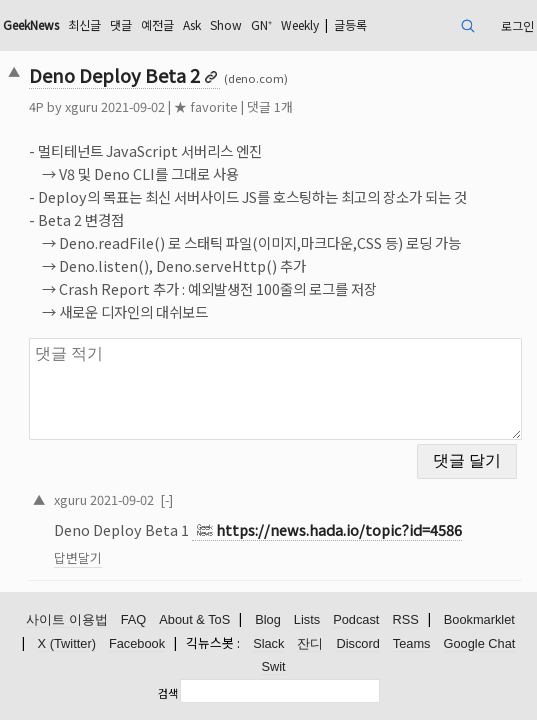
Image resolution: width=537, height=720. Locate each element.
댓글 (121, 24)
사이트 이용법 (67, 619)
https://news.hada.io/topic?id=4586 (339, 529)
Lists (307, 619)
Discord (357, 643)
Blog (268, 619)
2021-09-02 (122, 499)
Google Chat (480, 643)
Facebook (137, 643)
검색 (168, 693)
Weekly (300, 24)
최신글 (84, 24)
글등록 (350, 24)
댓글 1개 (270, 106)
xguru (81, 106)
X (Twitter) (67, 643)
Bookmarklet (479, 619)
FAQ (134, 619)
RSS (405, 619)
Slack (268, 643)
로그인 (517, 25)
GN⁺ (261, 24)
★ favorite (206, 106)
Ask (192, 24)
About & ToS (194, 619)
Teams (412, 643)
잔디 (310, 643)
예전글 (157, 24)
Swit (273, 666)
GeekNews (31, 24)
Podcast (356, 619)
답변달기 (78, 557)
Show (226, 24)
